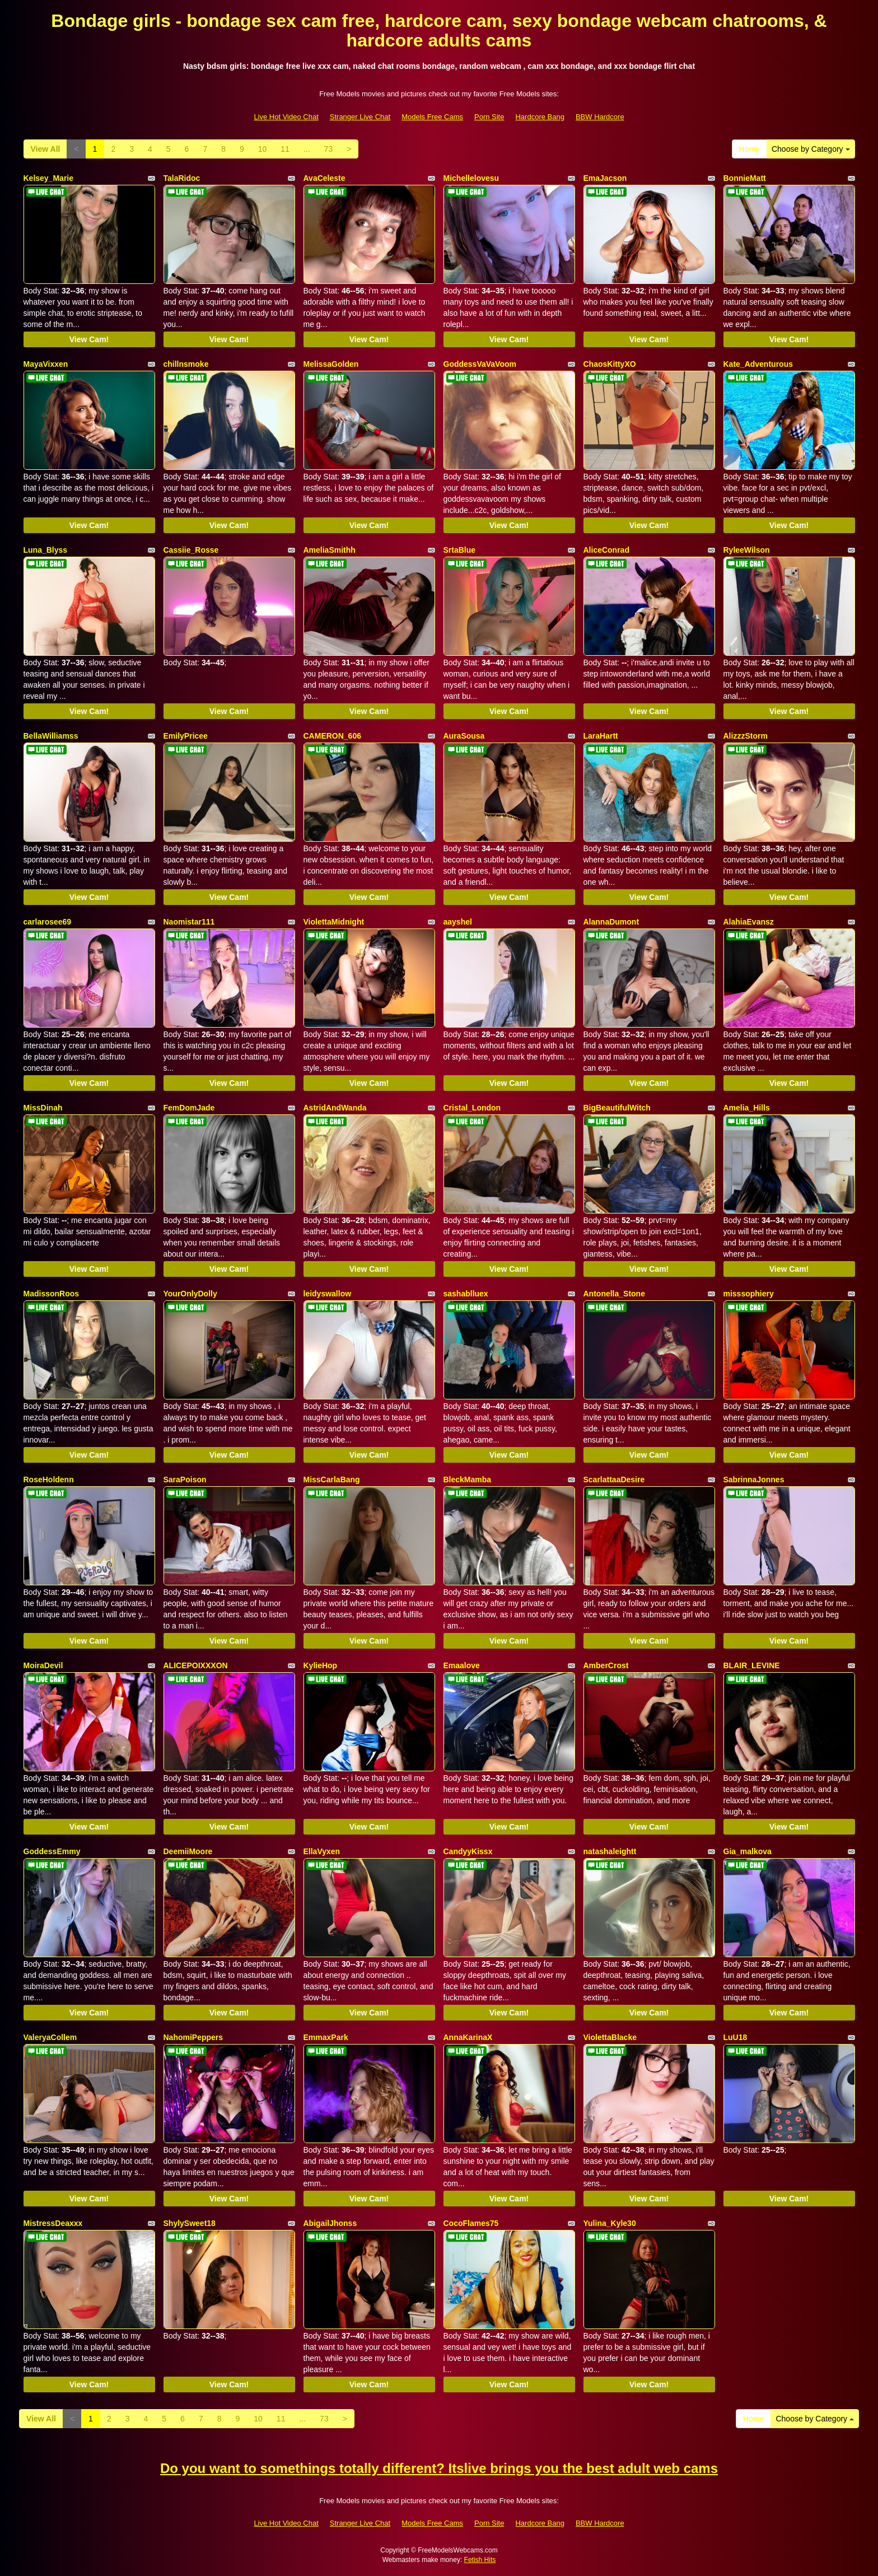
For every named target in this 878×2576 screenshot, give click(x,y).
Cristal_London (472, 1107)
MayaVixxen (46, 364)
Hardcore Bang (539, 117)
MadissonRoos (52, 1293)
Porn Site (489, 117)
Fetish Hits (480, 2560)
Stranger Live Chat (360, 117)
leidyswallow (327, 1293)
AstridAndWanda (335, 1107)
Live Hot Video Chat (286, 117)
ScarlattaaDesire (614, 1479)
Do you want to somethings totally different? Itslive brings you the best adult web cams (439, 2468)
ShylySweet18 (190, 2223)
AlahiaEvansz (748, 921)
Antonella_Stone (614, 1293)
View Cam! (89, 339)
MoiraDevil (43, 1665)
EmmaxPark (325, 2037)
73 (328, 148)
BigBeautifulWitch (617, 1107)
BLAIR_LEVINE (751, 1665)
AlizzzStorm (745, 735)
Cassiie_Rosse (191, 549)
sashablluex (465, 1293)
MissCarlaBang (331, 1479)
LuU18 (735, 2037)
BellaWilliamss (51, 735)
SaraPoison (185, 1479)
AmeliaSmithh (329, 549)
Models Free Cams (432, 117)
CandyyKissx (468, 1851)
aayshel (457, 921)
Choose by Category (811, 148)
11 (285, 148)
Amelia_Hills (746, 1107)
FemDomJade (189, 1107)
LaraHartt (600, 735)
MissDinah (43, 1107)
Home (749, 148)
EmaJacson (605, 178)
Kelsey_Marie (49, 178)
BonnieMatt (744, 178)
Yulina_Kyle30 (609, 2223)
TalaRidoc (182, 178)
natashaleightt (610, 1851)
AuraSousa (464, 735)
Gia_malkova (747, 1851)
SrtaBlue (459, 549)
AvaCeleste (324, 178)
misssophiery (748, 1293)
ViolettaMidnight (334, 921)
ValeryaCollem (50, 2037)
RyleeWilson (746, 549)
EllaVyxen (321, 1851)
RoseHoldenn (49, 1479)
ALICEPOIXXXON (196, 1665)
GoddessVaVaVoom (479, 364)
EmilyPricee (186, 735)
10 (262, 148)
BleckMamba (467, 1479)
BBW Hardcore (600, 117)
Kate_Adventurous (758, 364)
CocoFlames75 (471, 2223)
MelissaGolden (331, 364)
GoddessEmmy (52, 1851)
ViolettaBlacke (610, 2037)
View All (45, 148)
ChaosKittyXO (609, 364)
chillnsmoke (186, 364)
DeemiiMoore (188, 1851)
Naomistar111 (189, 921)
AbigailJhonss (330, 2223)
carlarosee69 (48, 921)
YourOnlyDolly (190, 1293)
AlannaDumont (611, 921)
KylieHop (320, 1665)
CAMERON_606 (332, 735)
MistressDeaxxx (53, 2223)
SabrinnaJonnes (753, 1479)
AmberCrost (606, 1665)
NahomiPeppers (193, 2037)
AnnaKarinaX (468, 2037)
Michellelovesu (471, 178)
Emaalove (461, 1665)
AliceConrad (606, 549)
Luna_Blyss (46, 549)
